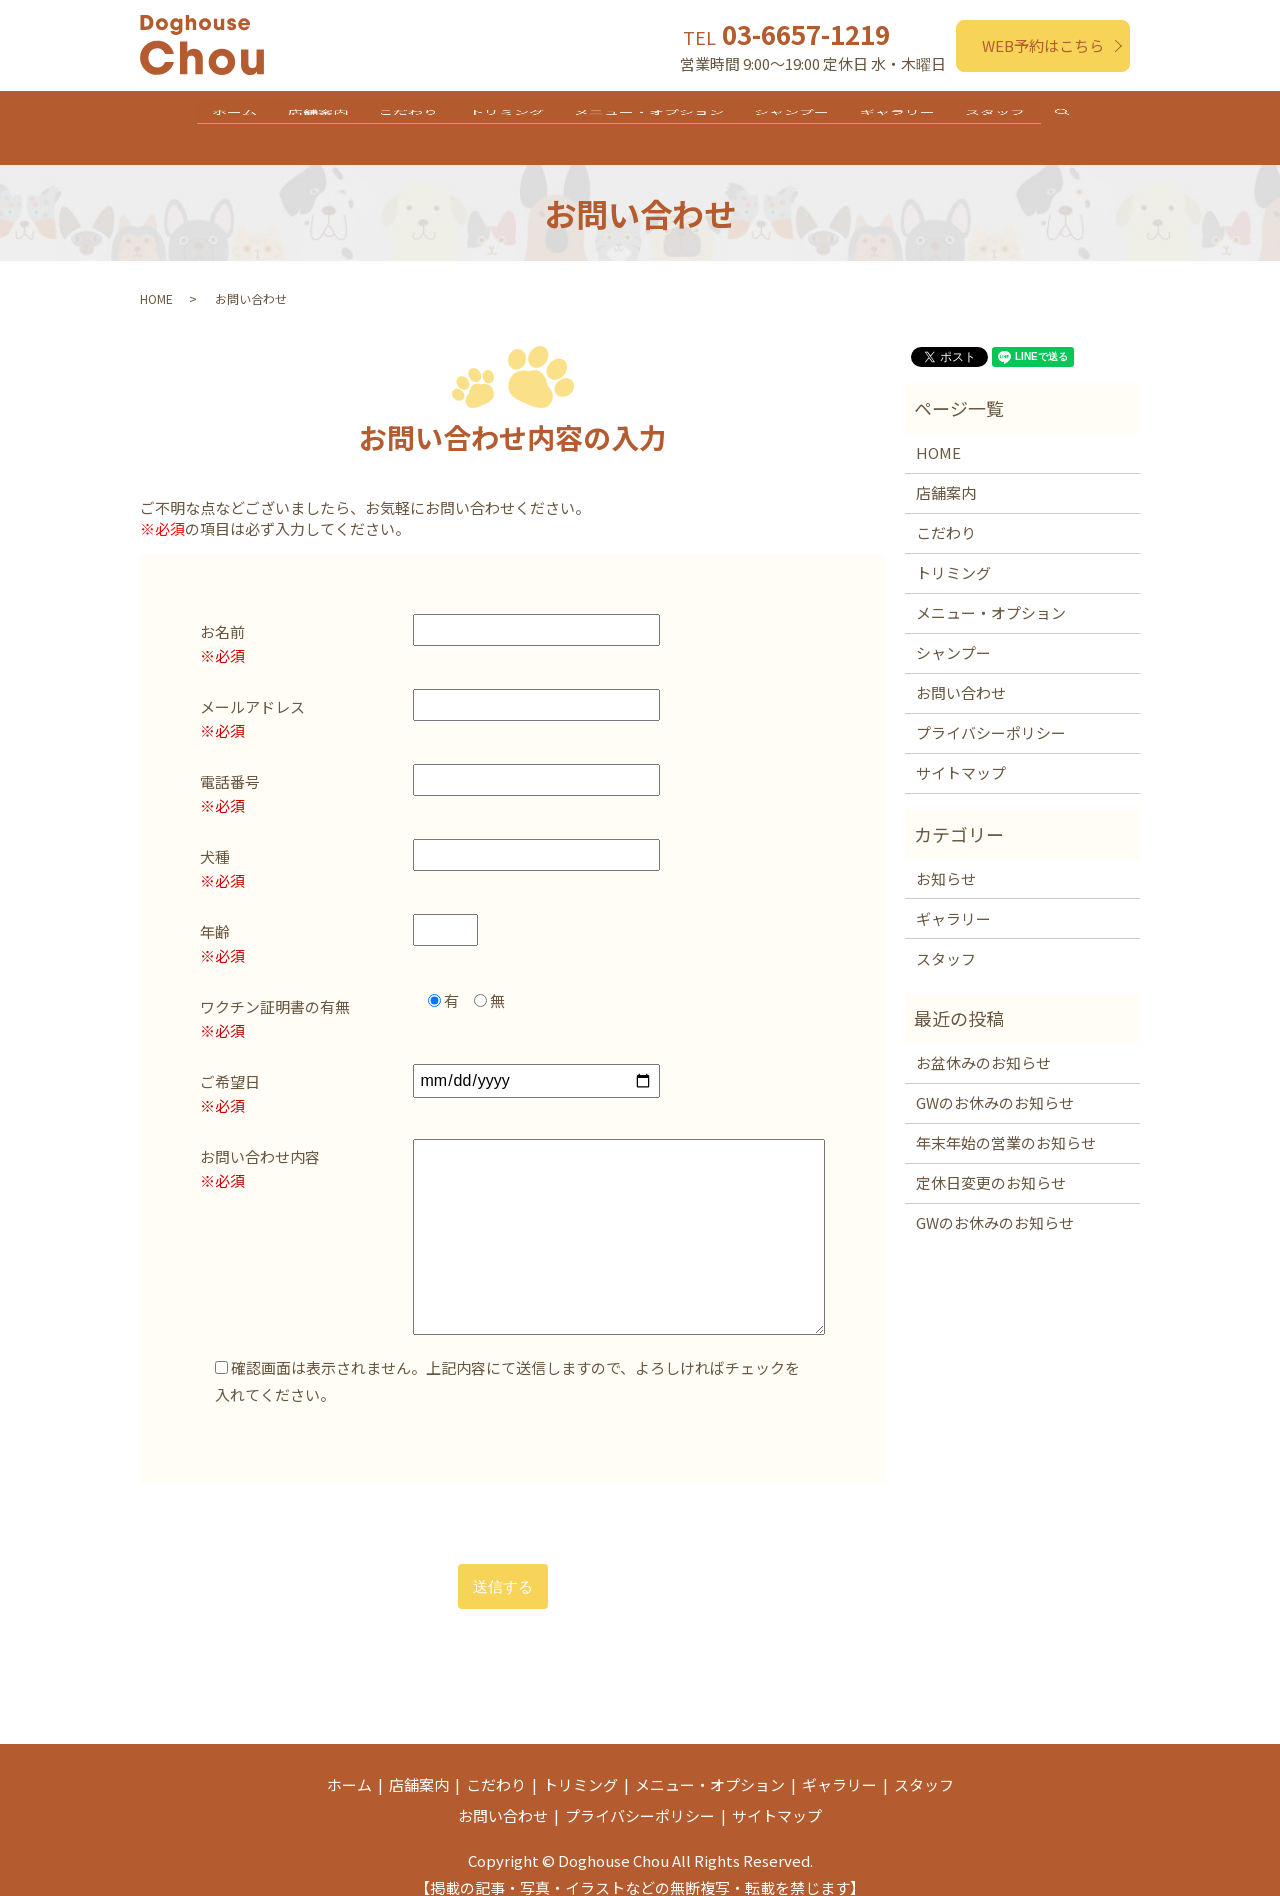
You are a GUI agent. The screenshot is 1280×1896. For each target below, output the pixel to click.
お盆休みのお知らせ (983, 1042)
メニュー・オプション (655, 116)
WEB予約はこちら (1043, 45)
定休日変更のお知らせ (991, 1162)
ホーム (194, 116)
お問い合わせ (961, 672)
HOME (156, 278)
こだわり (391, 116)
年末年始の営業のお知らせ (1006, 1122)
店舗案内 (289, 116)
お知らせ (946, 857)
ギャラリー (926, 116)
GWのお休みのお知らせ (995, 1082)
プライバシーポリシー (991, 712)
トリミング (500, 116)
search (1118, 118)
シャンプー (809, 116)
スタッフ (1036, 116)
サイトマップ (961, 752)
